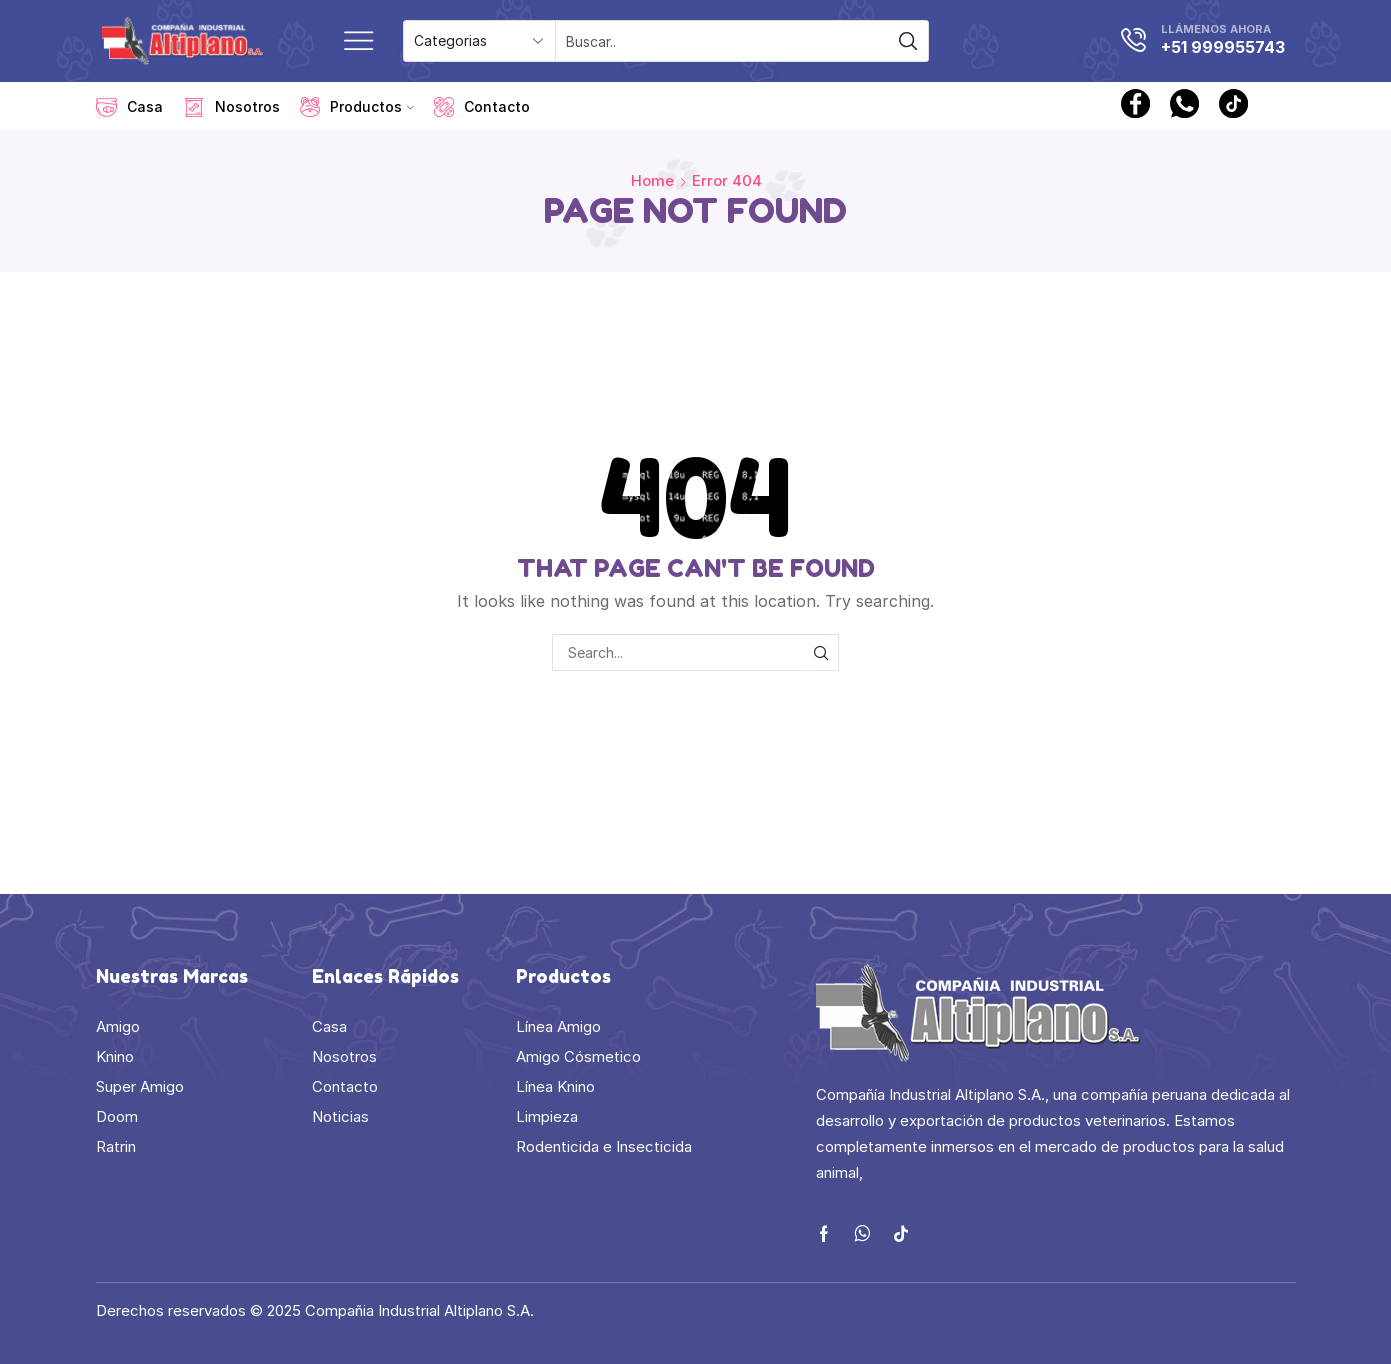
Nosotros (231, 107)
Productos (357, 107)
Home (652, 180)
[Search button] (908, 41)
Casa (129, 107)
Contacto (482, 107)
